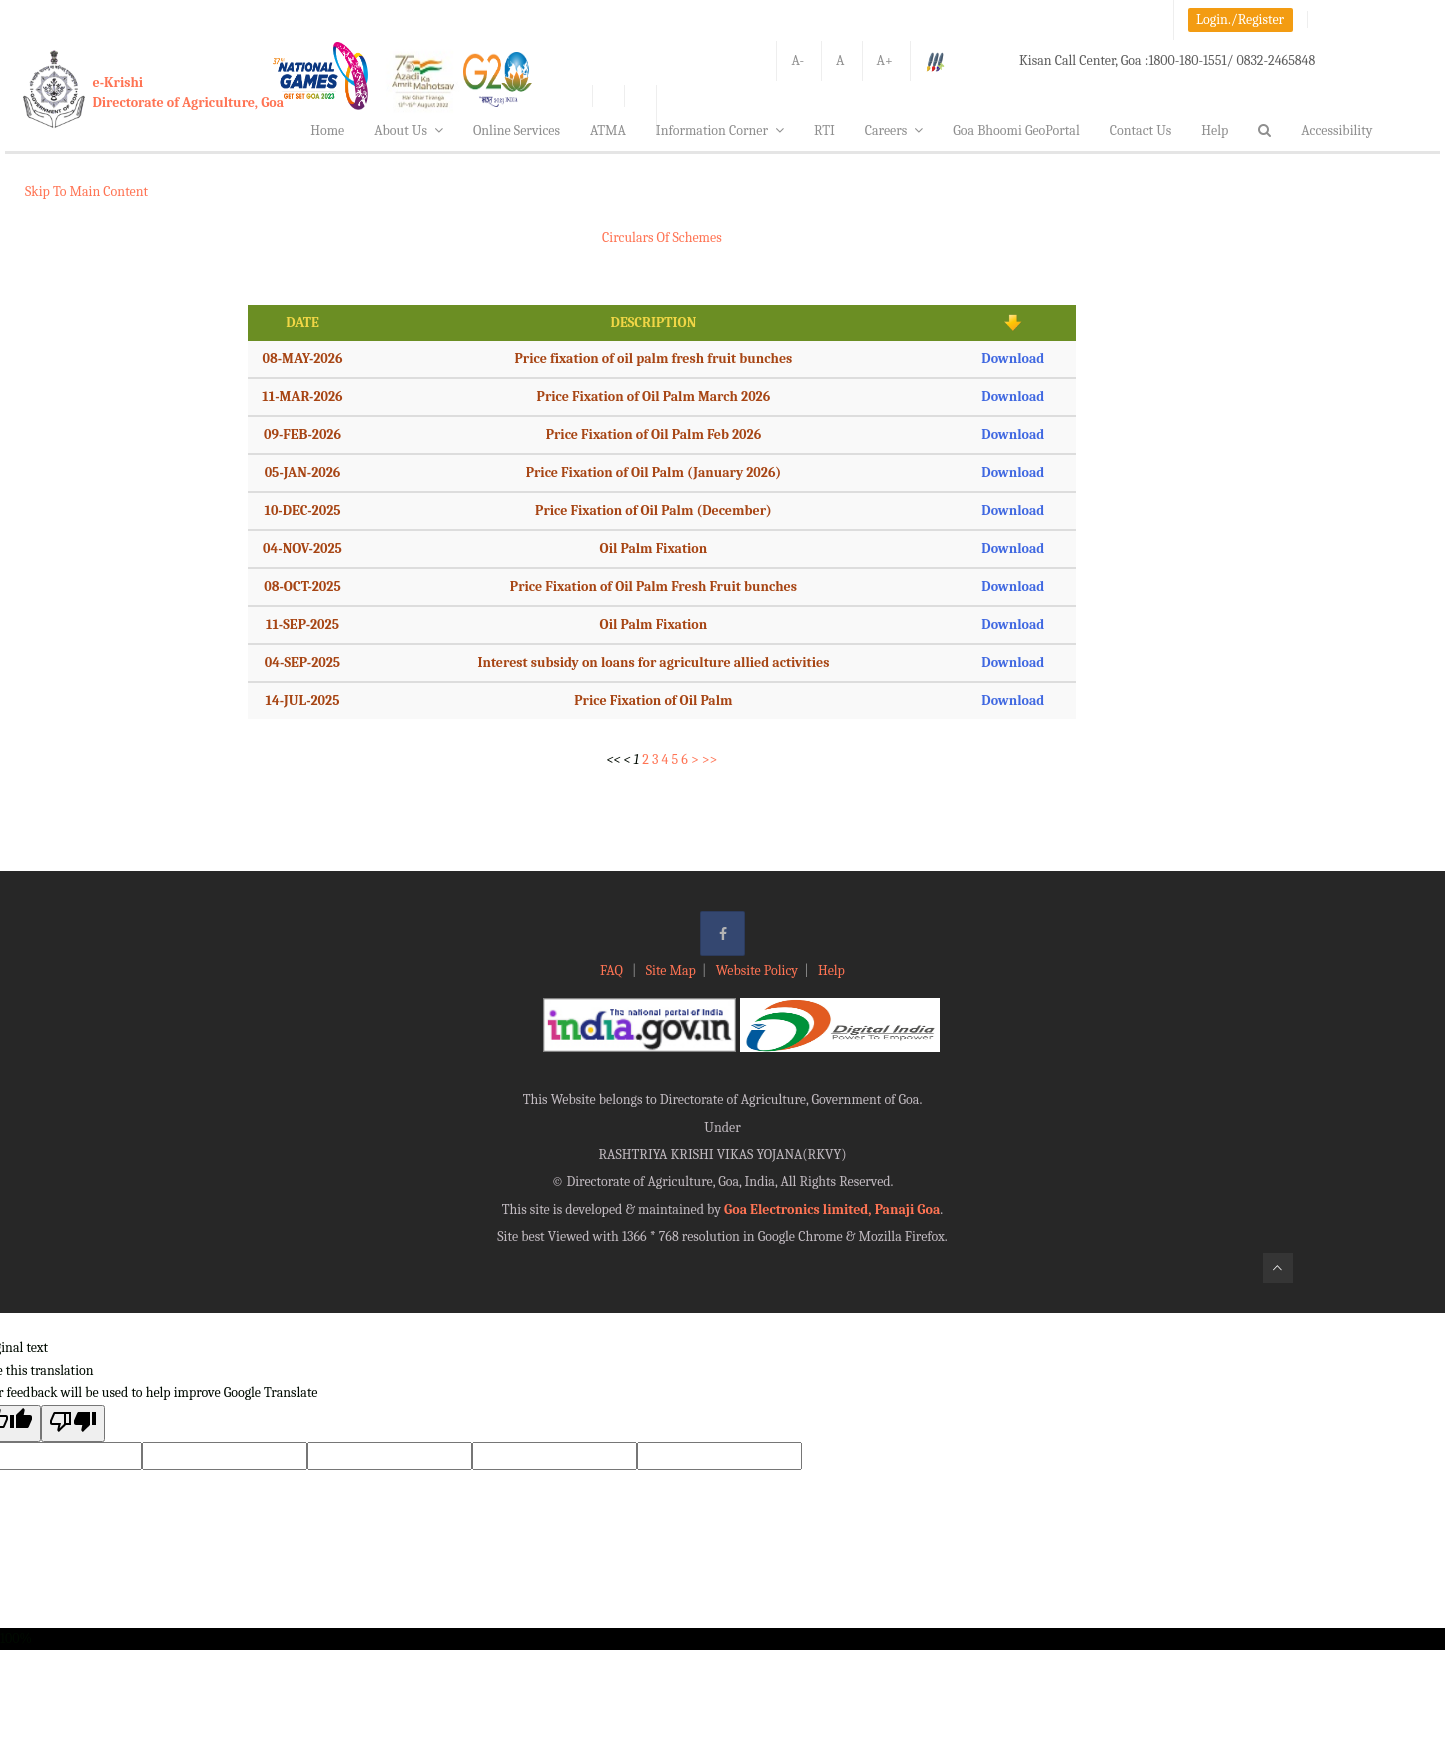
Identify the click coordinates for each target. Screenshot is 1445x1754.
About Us (408, 130)
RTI (824, 130)
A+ (885, 60)
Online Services (516, 130)
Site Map (671, 970)
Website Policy (757, 970)
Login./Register (1240, 19)
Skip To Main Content (86, 191)
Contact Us (1141, 130)
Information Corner (720, 130)
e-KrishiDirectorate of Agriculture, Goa (189, 92)
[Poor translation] (73, 1423)
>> (710, 759)
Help (1214, 130)
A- (797, 60)
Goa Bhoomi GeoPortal (1016, 130)
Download (1012, 358)
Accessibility (1336, 130)
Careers (894, 130)
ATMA (608, 130)
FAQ (613, 970)
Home (327, 130)
